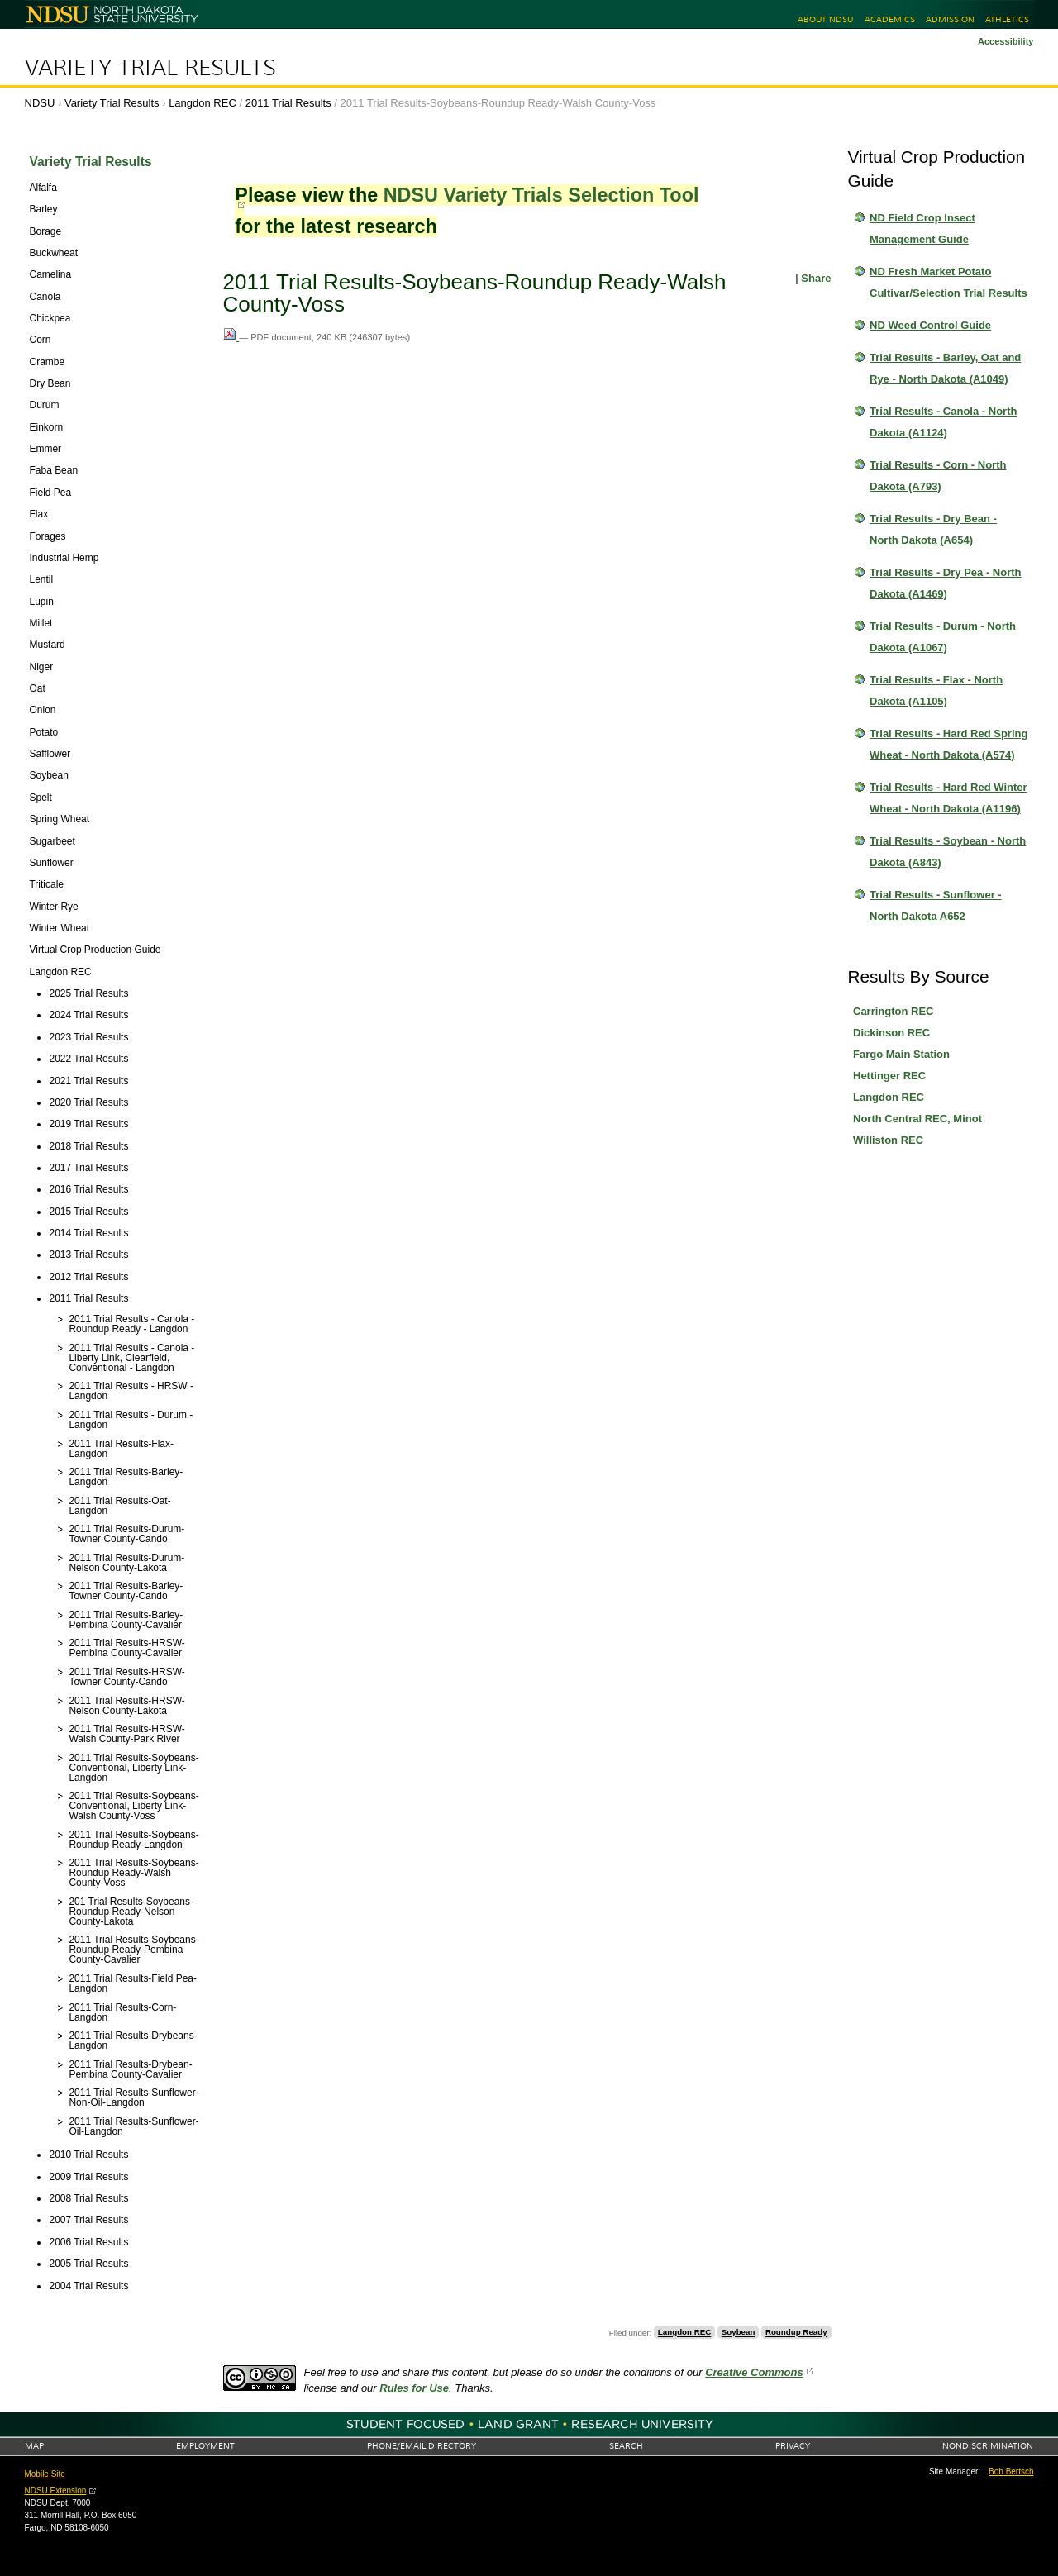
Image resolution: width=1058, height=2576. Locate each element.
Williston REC (888, 1140)
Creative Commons (754, 2372)
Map (34, 2445)
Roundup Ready (796, 2332)
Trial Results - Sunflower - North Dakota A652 (936, 905)
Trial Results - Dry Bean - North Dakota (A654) (933, 529)
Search (626, 2445)
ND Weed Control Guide (930, 325)
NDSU (40, 103)
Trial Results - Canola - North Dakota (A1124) (943, 422)
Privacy (792, 2445)
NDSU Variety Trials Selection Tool (541, 195)
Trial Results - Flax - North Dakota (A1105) (936, 690)
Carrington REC (893, 1011)
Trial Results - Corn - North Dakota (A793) (938, 476)
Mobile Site (45, 2473)
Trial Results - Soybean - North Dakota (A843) (948, 852)
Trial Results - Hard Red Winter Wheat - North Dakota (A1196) (948, 798)
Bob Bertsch (1011, 2471)
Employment (205, 2445)
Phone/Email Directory (421, 2445)
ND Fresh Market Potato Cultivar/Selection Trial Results (948, 282)
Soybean (738, 2332)
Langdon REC (202, 103)
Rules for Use (414, 2388)
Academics (890, 19)
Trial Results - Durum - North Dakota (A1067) (943, 637)
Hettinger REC (889, 1075)
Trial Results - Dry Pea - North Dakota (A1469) (946, 583)
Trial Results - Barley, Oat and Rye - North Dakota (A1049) (945, 368)
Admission (950, 19)
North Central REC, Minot (917, 1118)
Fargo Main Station (901, 1054)
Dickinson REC (891, 1032)
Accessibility (1006, 41)
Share (816, 278)
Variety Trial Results (150, 68)
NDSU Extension (56, 2490)
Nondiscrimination (987, 2445)
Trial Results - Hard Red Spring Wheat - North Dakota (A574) (948, 744)
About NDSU (825, 19)
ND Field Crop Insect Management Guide (922, 228)
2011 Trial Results (288, 103)
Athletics (1007, 19)
